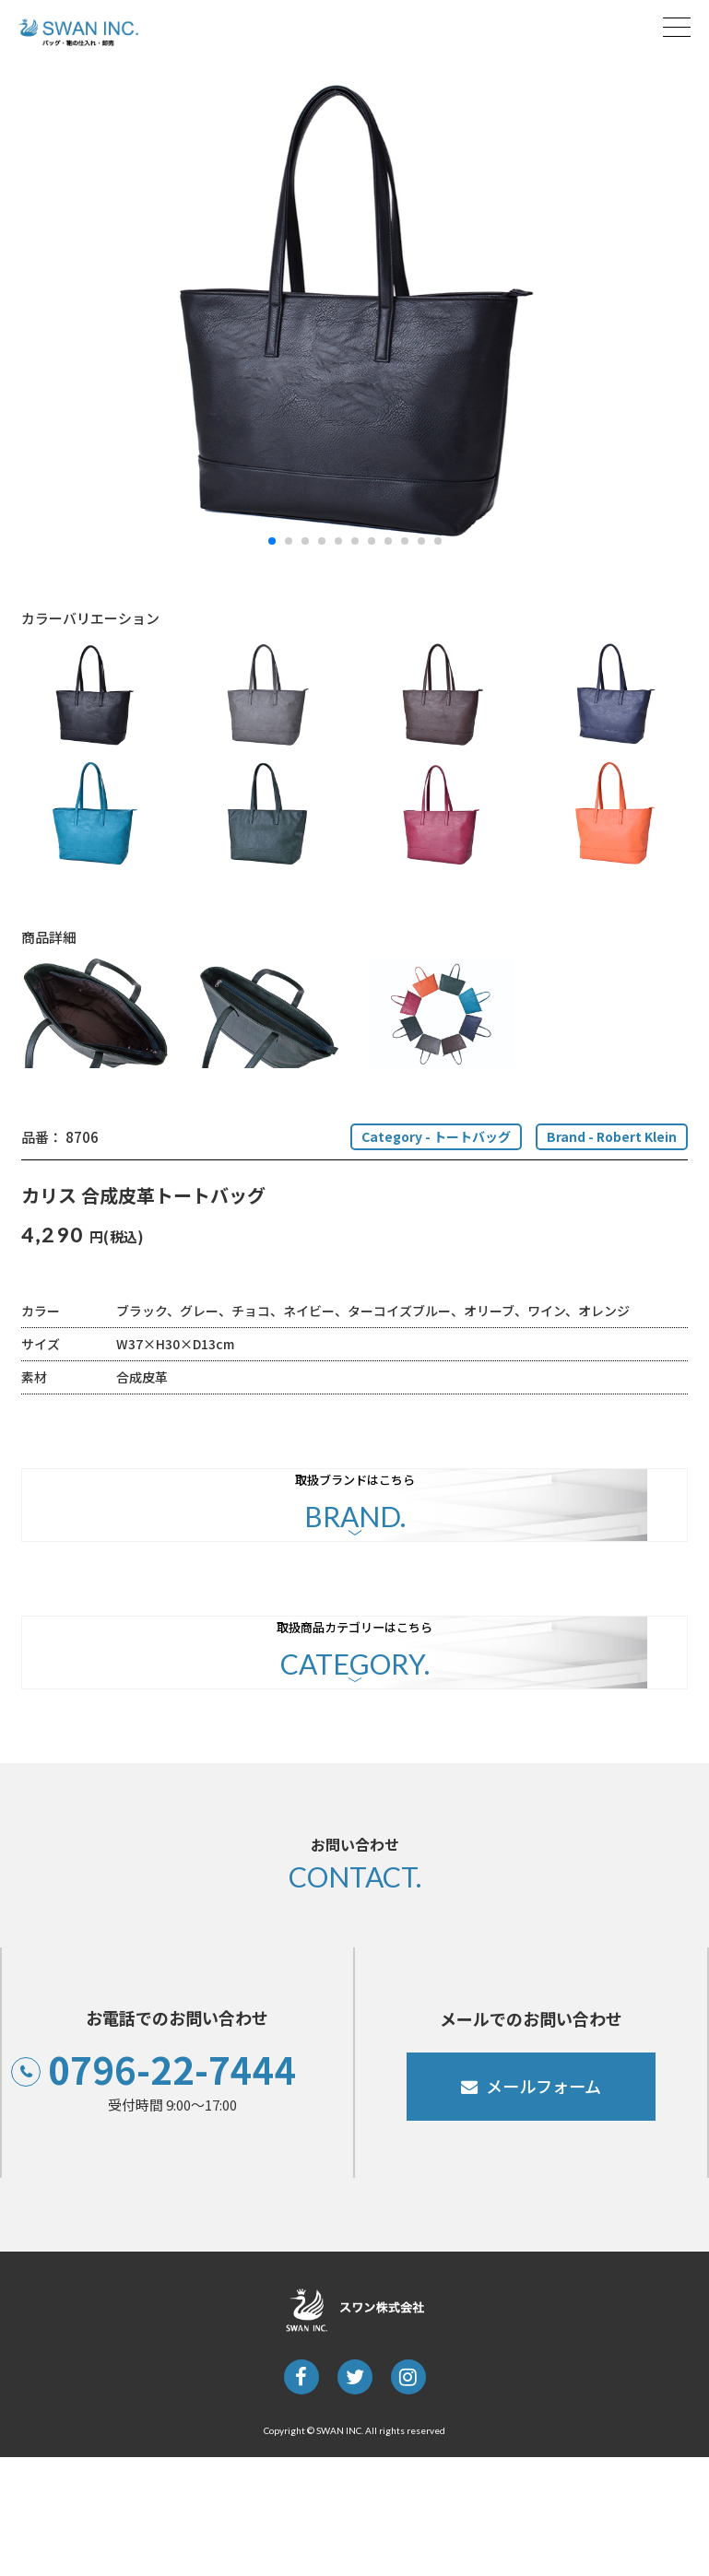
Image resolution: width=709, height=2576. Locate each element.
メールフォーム (544, 2205)
